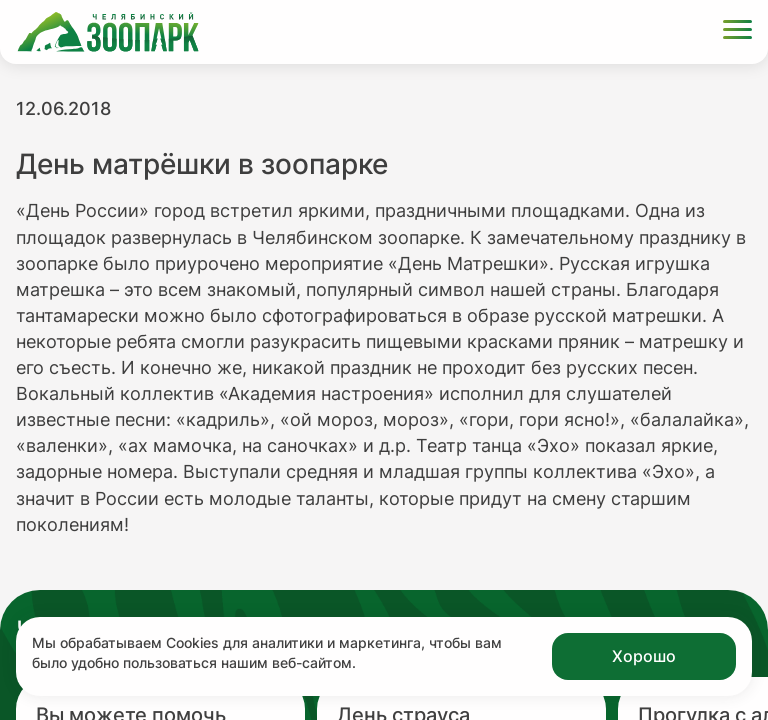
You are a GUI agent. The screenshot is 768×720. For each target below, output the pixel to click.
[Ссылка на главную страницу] (108, 32)
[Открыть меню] (737, 32)
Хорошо (644, 656)
